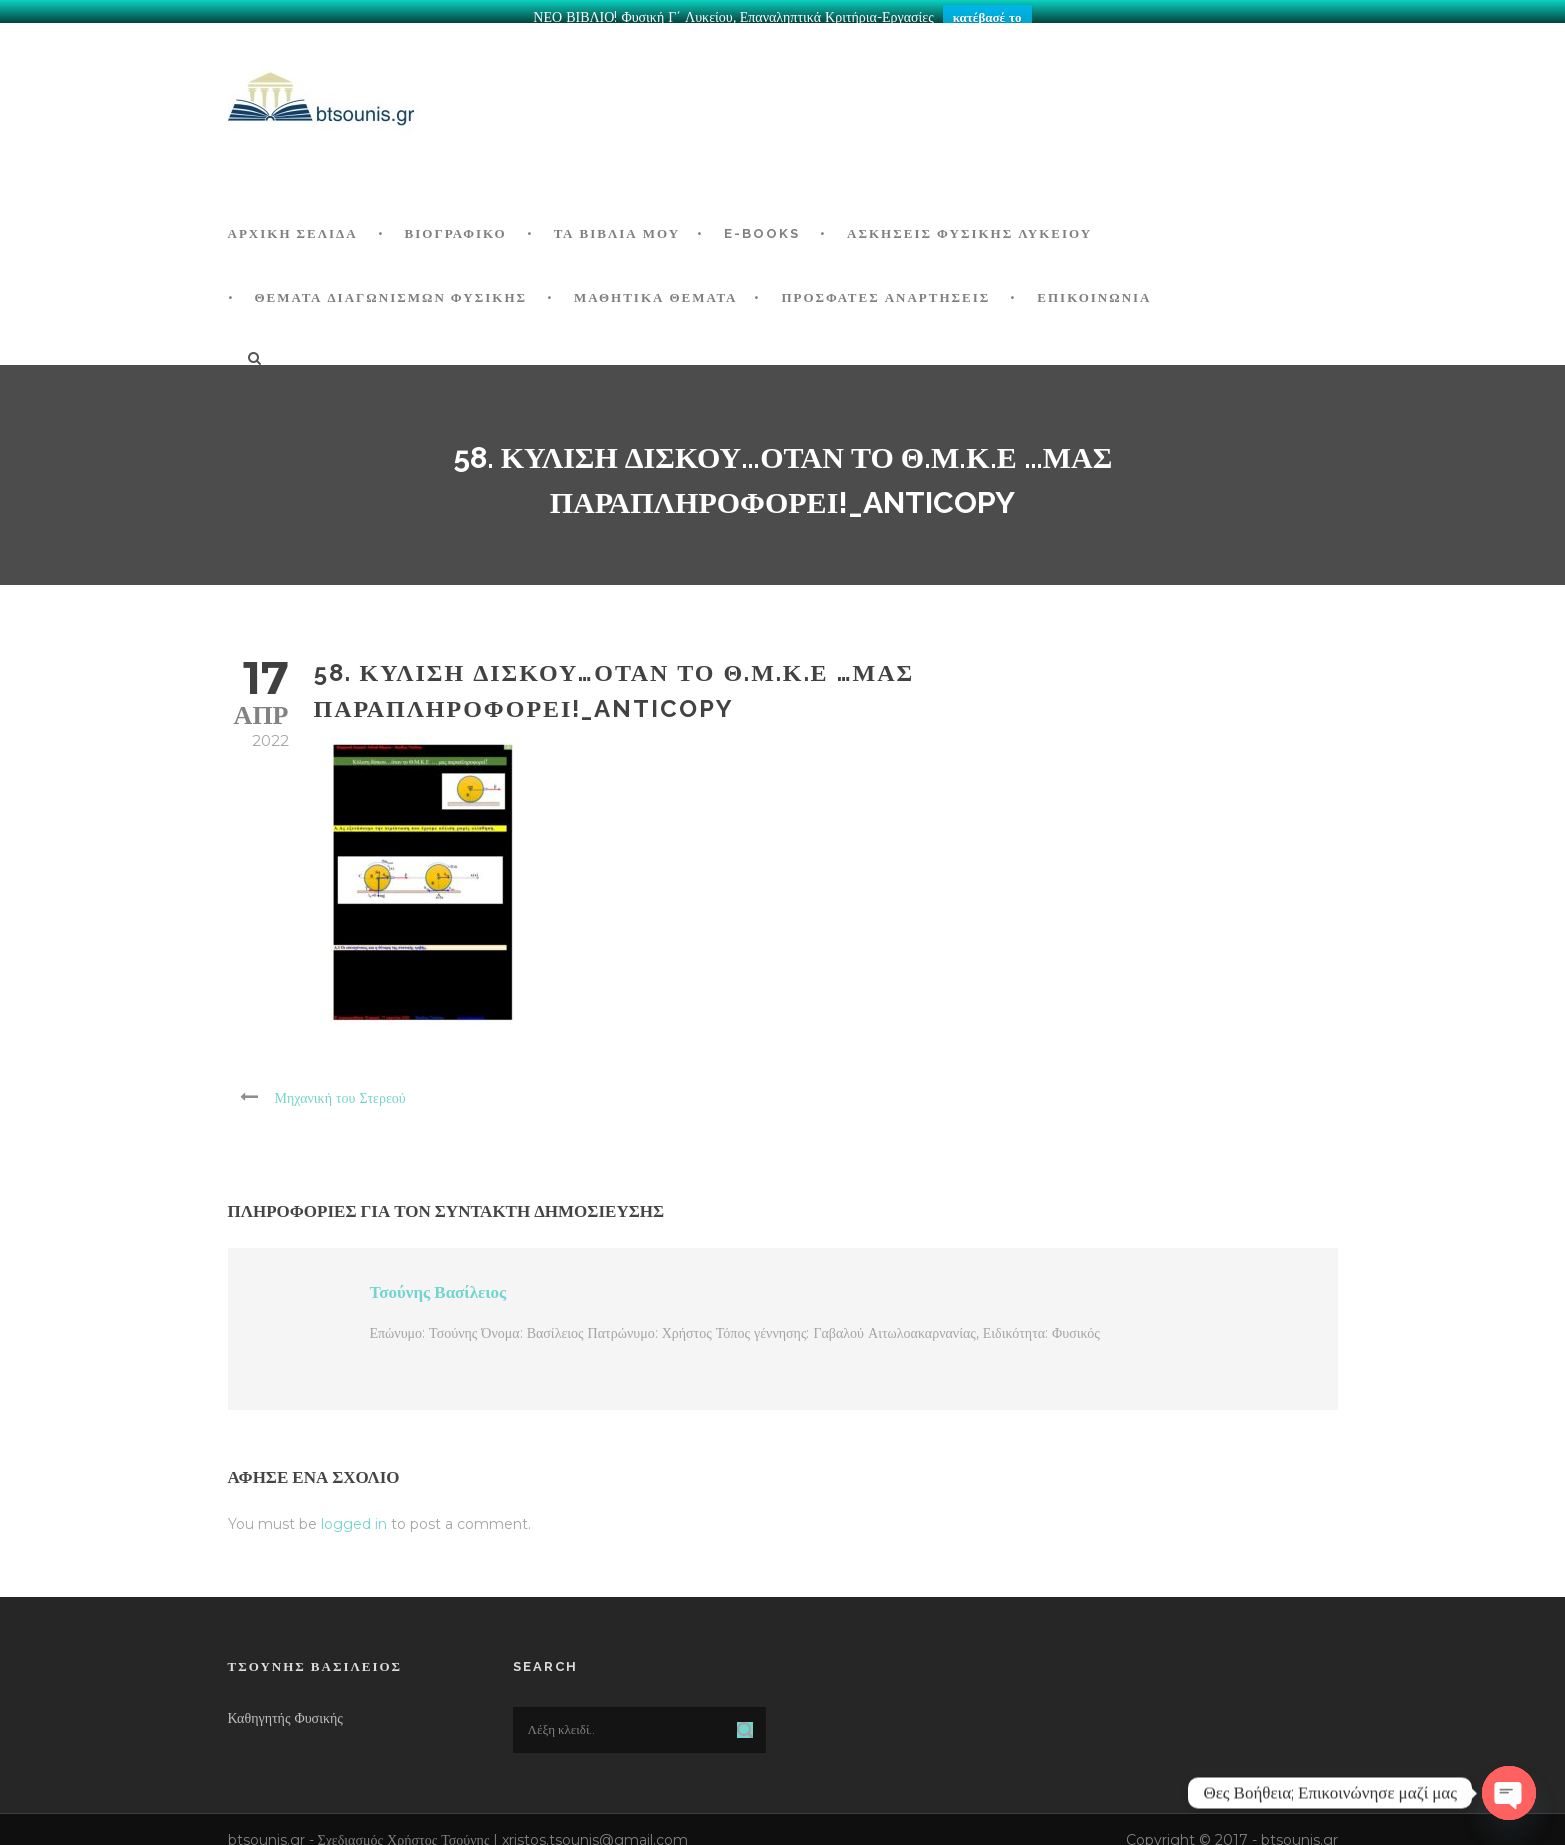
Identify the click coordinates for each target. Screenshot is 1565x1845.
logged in (354, 1515)
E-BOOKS (762, 224)
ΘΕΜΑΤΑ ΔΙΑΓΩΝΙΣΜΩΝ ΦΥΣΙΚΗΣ (391, 288)
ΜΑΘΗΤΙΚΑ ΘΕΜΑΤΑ (655, 288)
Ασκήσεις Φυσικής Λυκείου (969, 224)
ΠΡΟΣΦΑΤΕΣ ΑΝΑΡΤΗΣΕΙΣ (885, 288)
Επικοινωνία (1094, 288)
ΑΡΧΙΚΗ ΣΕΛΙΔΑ (293, 224)
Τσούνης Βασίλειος (438, 1283)
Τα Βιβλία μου (617, 224)
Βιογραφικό (456, 224)
